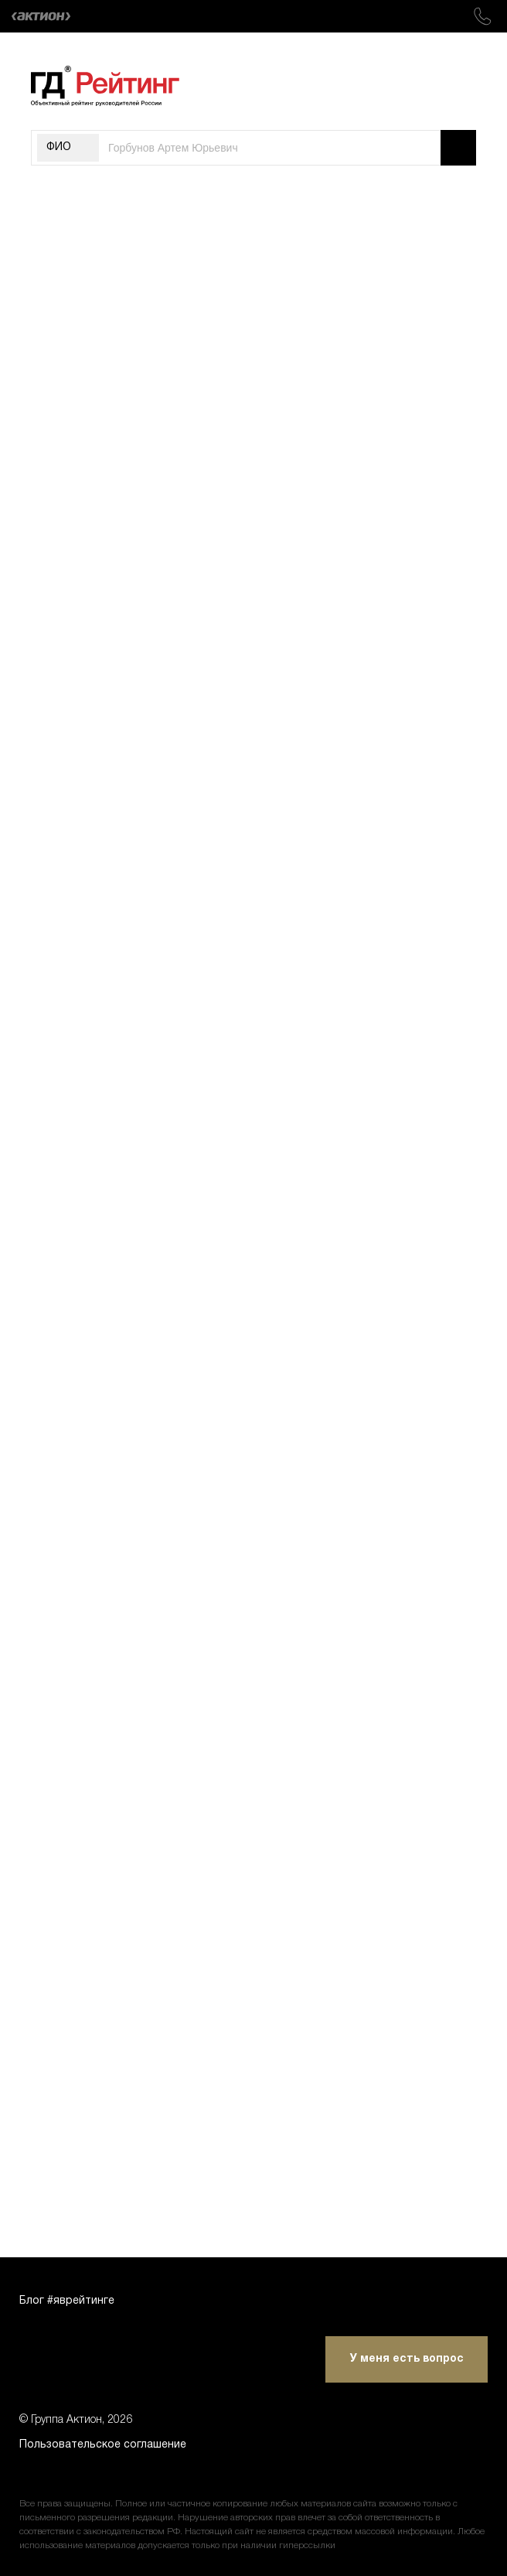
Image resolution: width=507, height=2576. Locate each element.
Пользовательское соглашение (102, 2445)
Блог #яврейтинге (66, 2301)
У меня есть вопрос (407, 2359)
